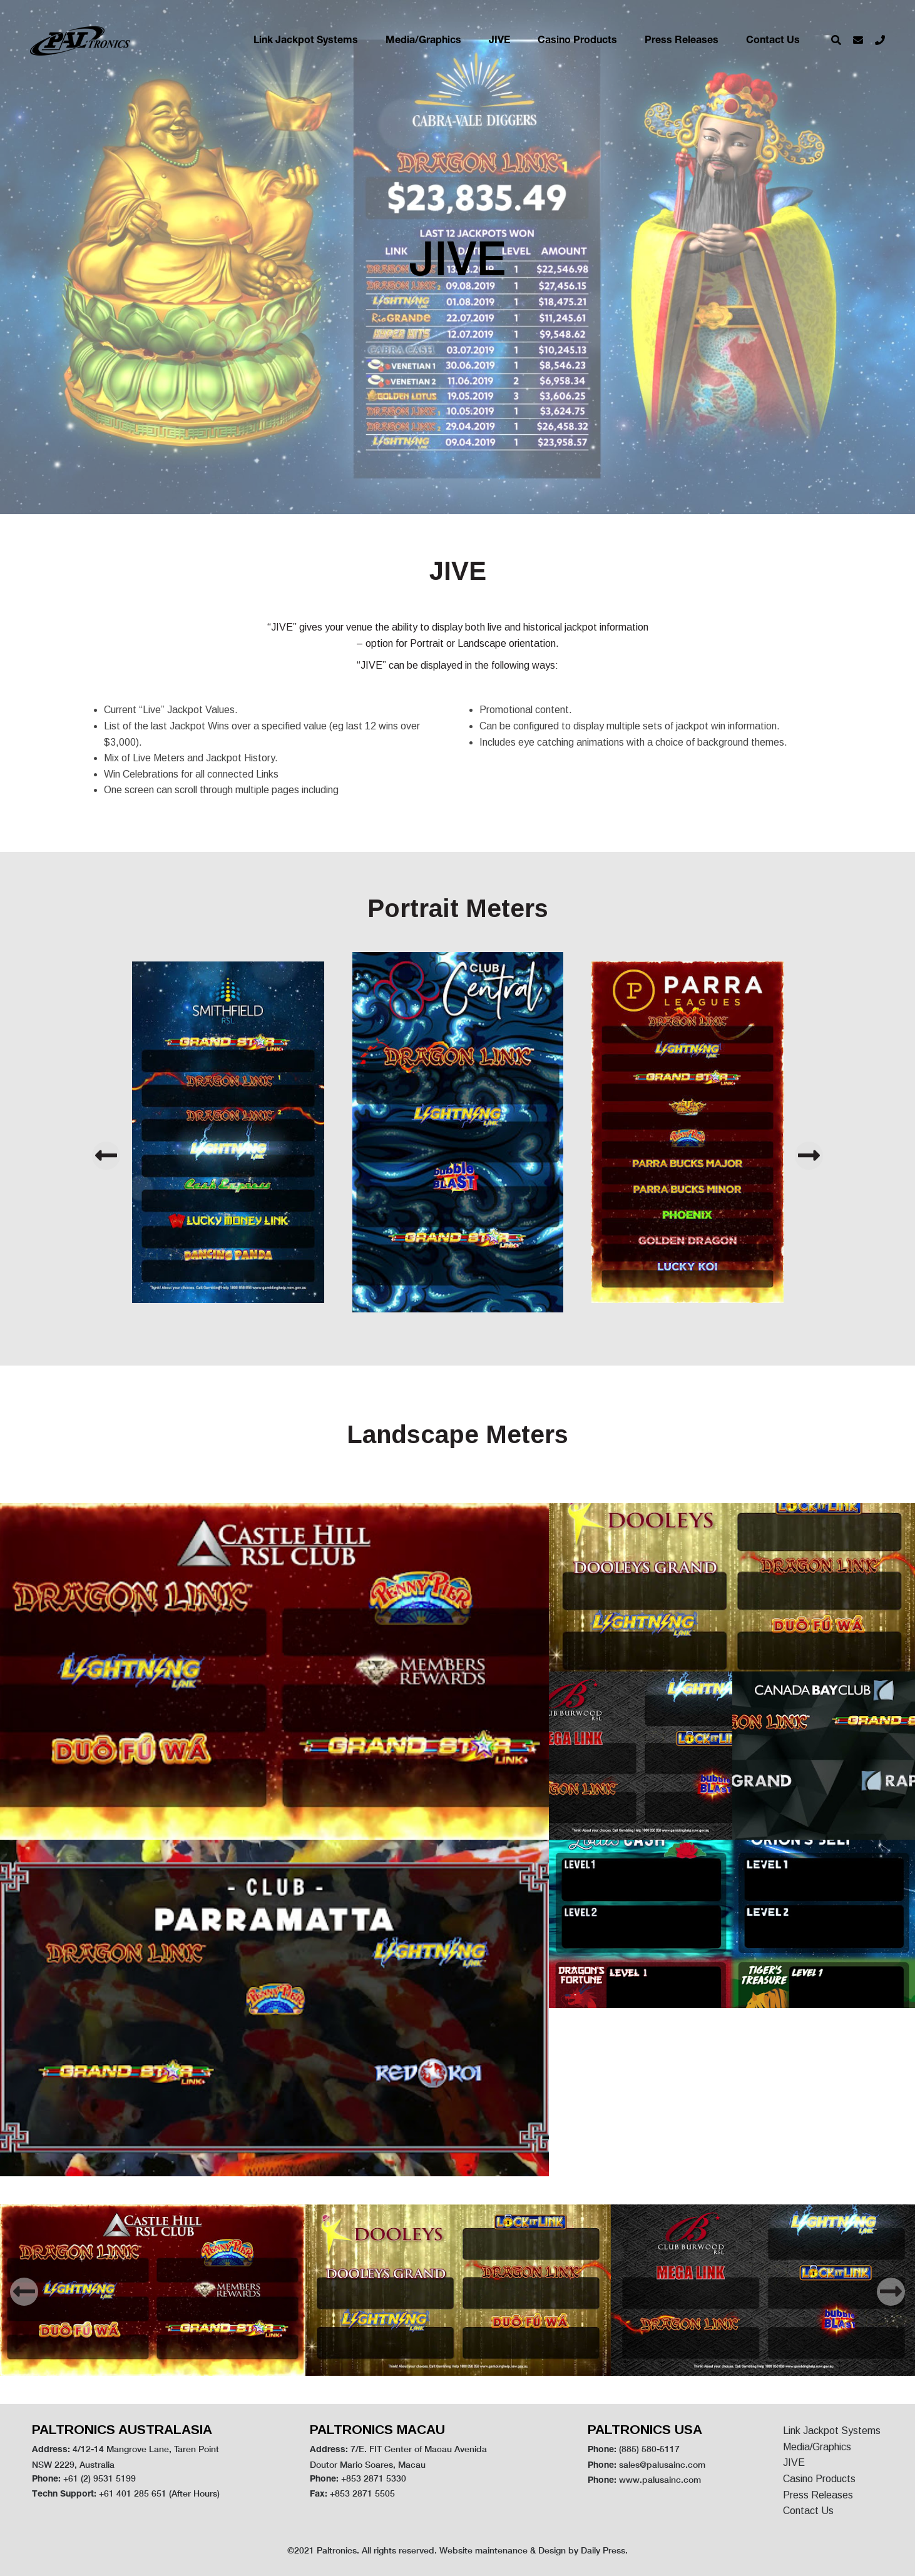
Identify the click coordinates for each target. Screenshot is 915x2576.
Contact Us (773, 41)
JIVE (499, 41)
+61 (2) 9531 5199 (99, 2478)
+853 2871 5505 (362, 2493)
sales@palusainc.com (662, 2464)
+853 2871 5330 (373, 2478)
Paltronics (337, 2550)
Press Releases (681, 41)
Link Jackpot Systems (305, 41)
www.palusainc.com (660, 2479)
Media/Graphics (423, 41)
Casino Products (577, 41)
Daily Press (603, 2550)
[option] (457, 1132)
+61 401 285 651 (132, 2493)
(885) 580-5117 (649, 2448)
